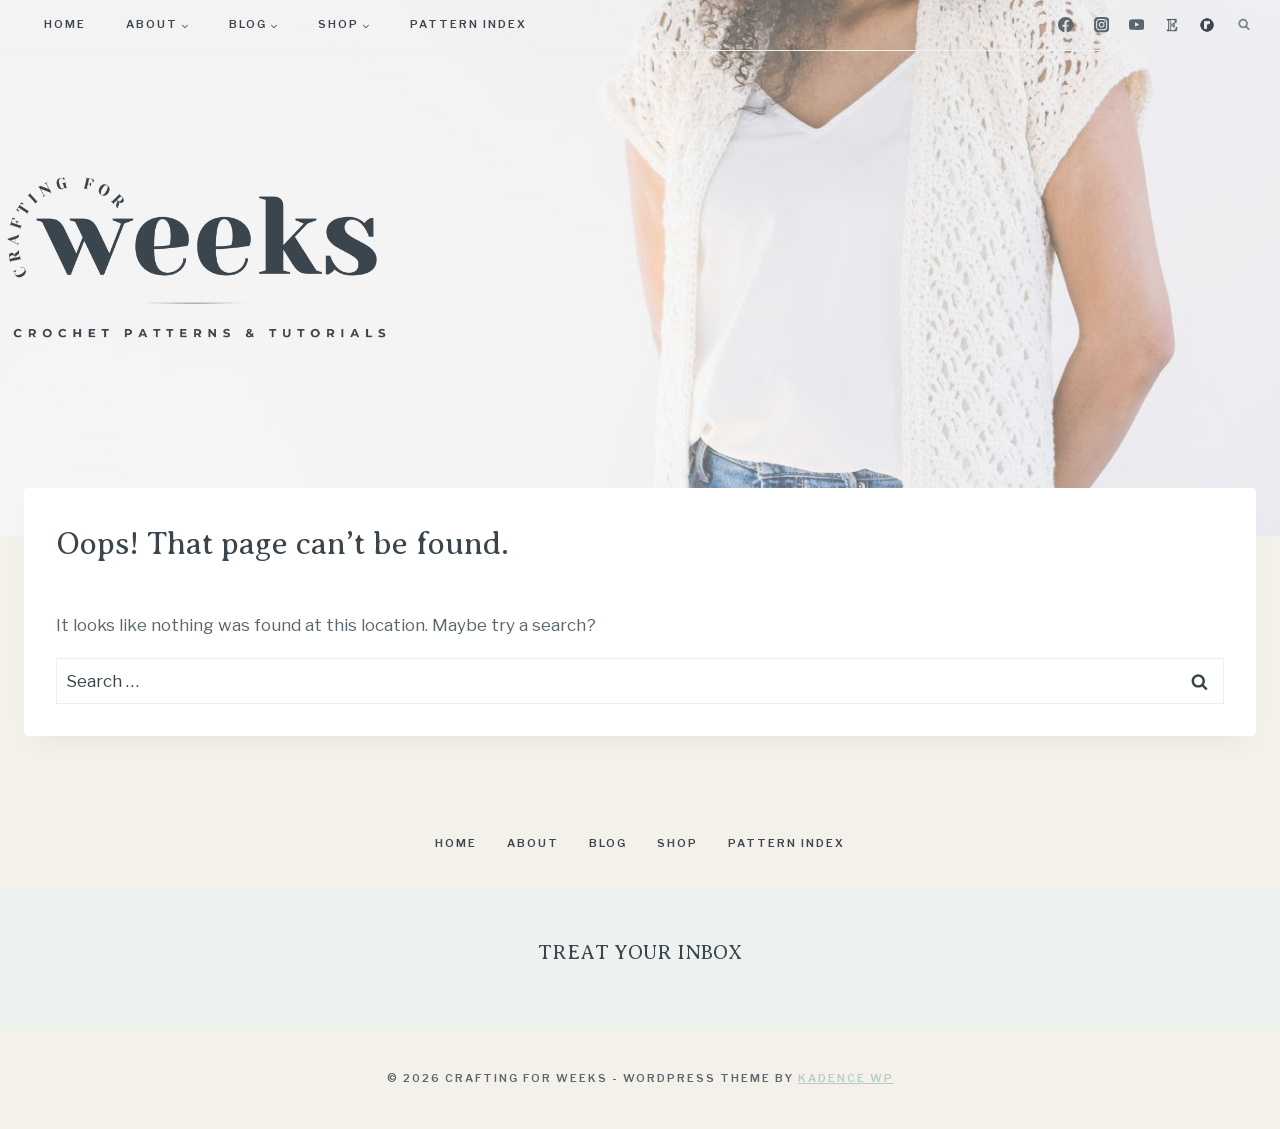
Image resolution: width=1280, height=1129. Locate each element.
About (533, 843)
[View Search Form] (1244, 25)
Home (65, 24)
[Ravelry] (1206, 25)
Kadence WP (846, 1078)
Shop (677, 843)
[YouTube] (1136, 25)
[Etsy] (1171, 25)
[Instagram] (1101, 25)
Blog (608, 843)
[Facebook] (1066, 25)
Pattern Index (468, 24)
